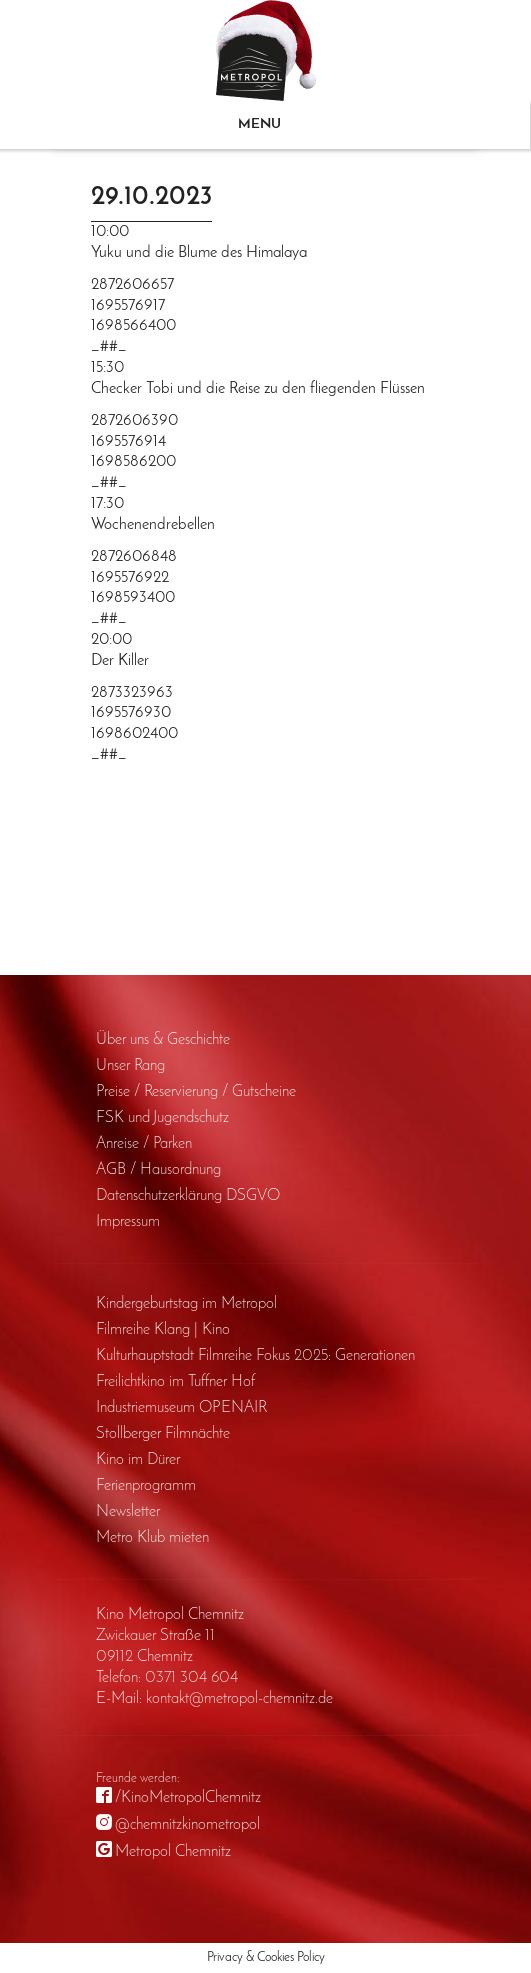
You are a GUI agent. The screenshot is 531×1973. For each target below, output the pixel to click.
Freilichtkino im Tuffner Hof (175, 1382)
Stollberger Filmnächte (163, 1434)
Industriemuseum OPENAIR (181, 1408)
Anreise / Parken (144, 1144)
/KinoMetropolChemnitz (188, 1798)
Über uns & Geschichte (163, 1040)
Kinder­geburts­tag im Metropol (186, 1304)
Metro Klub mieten (152, 1538)
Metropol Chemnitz (173, 1852)
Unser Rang (130, 1066)
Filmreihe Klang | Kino (163, 1330)
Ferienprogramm (146, 1486)
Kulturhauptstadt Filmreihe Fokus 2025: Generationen (255, 1356)
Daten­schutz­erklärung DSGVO (188, 1196)
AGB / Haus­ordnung (158, 1170)
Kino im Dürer (138, 1460)
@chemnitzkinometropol (187, 1825)
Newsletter (128, 1512)
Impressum (128, 1222)
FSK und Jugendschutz (162, 1118)
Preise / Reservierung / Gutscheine (196, 1092)
